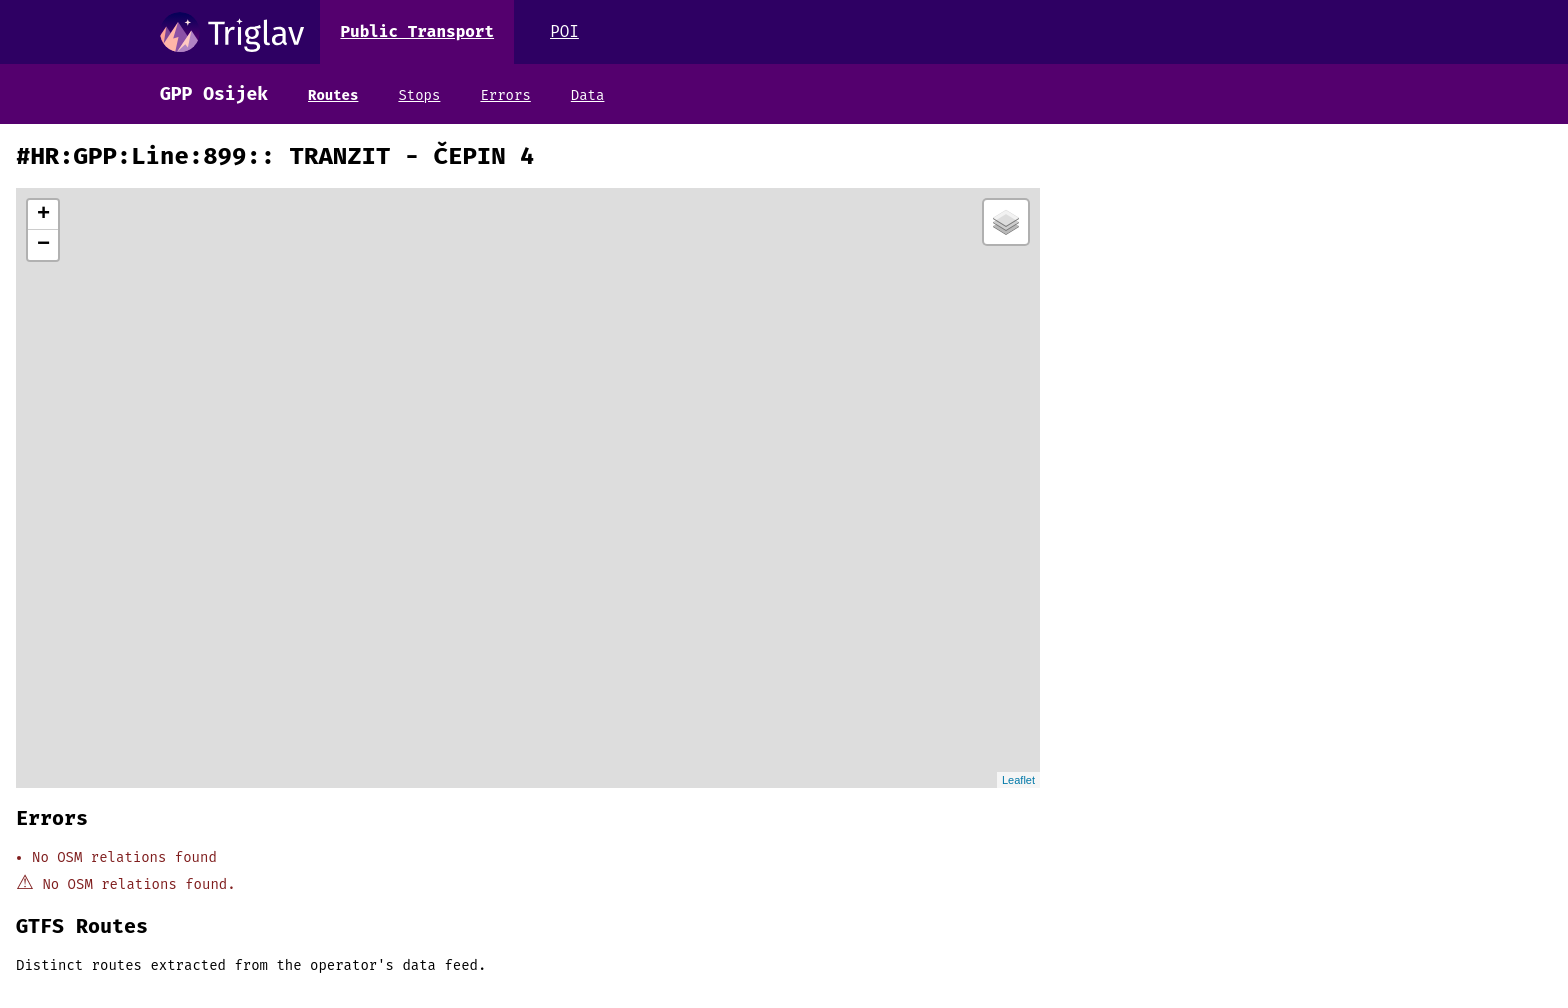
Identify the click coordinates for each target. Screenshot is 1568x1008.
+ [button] (43, 215)
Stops (419, 95)
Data (588, 95)
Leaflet (1018, 780)
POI (564, 31)
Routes (333, 95)
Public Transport (417, 31)
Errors (505, 95)
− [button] (43, 245)
